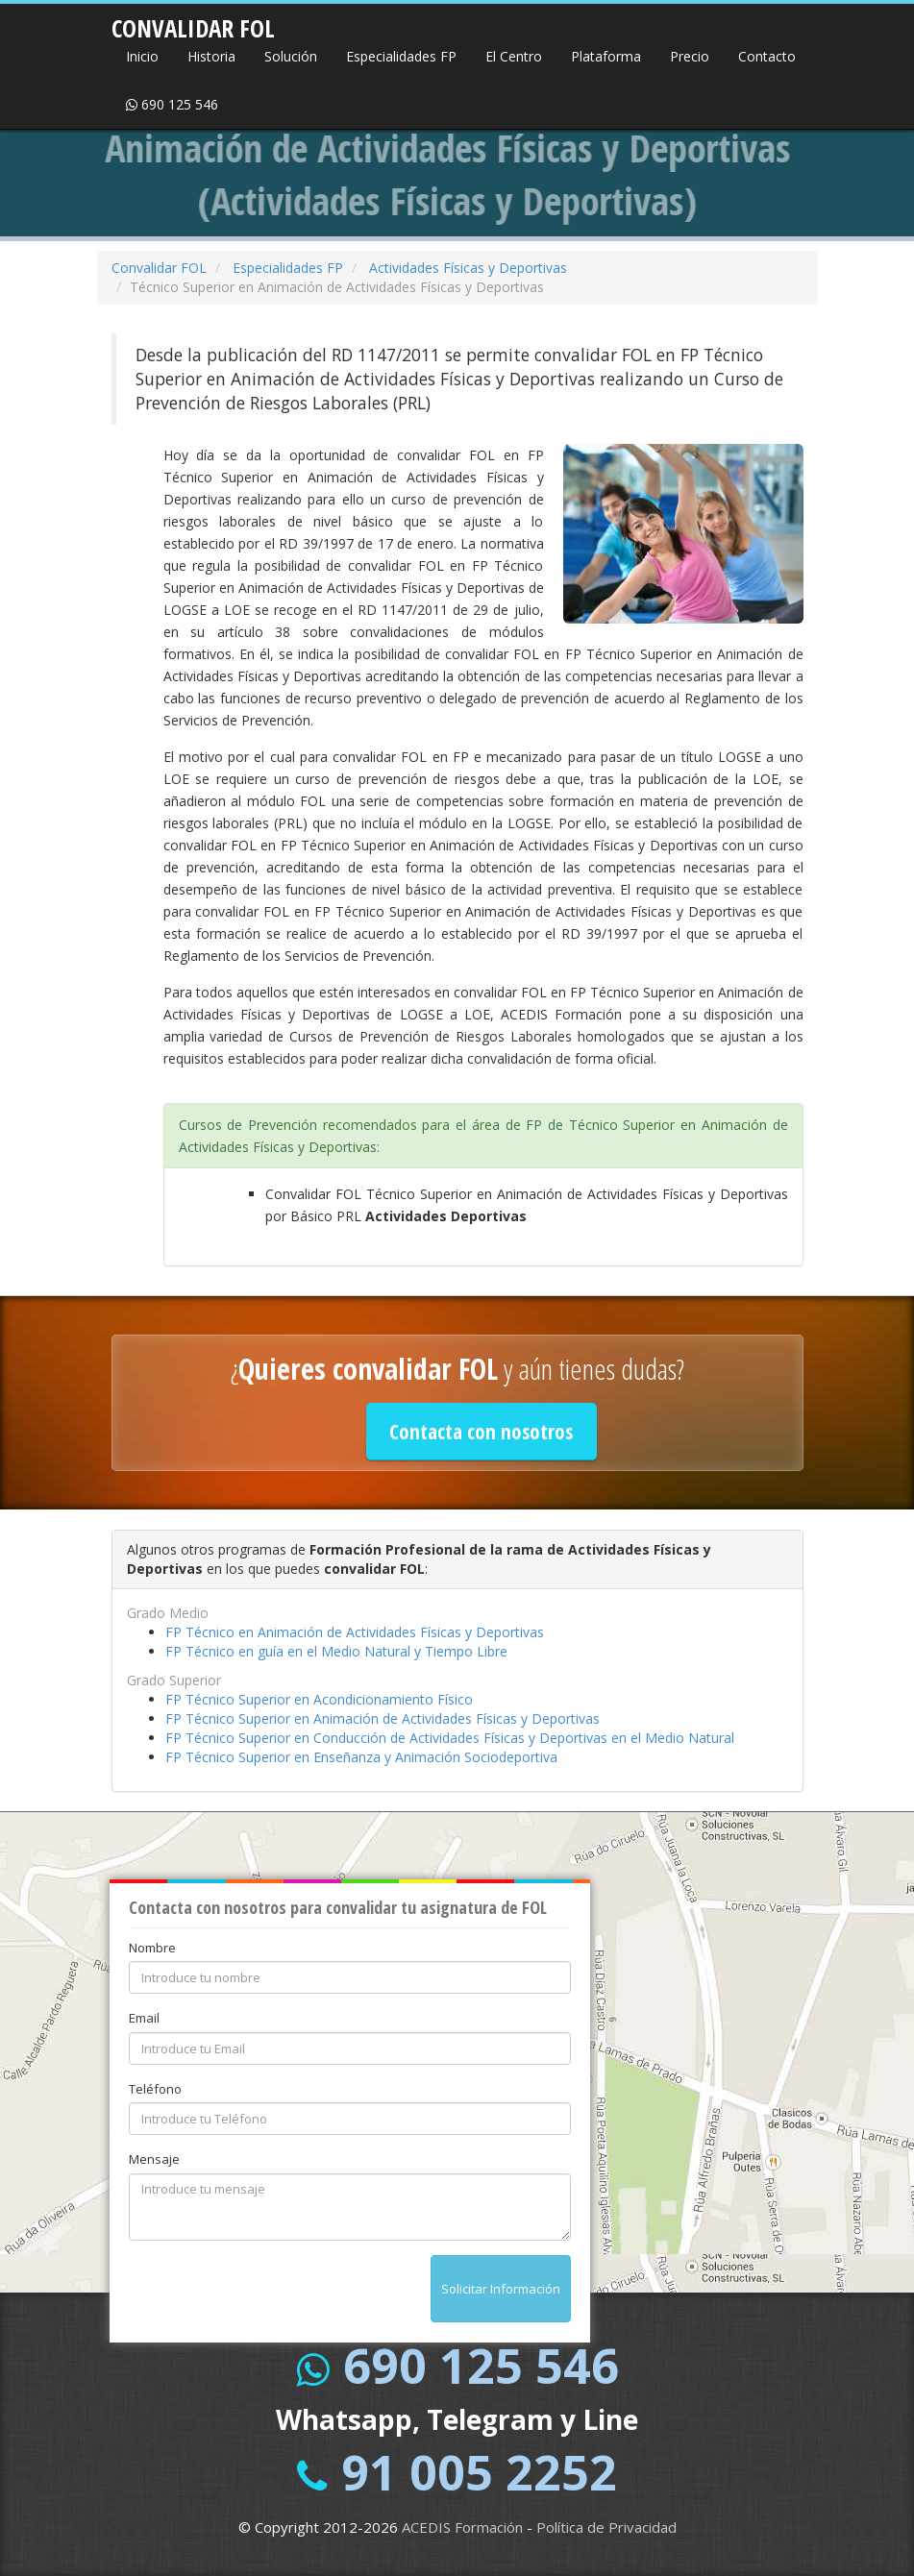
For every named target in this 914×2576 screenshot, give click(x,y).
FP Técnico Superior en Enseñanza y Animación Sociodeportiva (361, 1757)
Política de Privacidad (606, 2527)
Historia (211, 56)
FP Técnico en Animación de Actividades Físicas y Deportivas (354, 1632)
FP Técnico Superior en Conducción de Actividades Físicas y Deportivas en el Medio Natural (449, 1738)
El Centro (513, 56)
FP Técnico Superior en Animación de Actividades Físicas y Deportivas (382, 1718)
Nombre (152, 1947)
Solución (290, 56)
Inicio (142, 56)
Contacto (767, 56)
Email (144, 2017)
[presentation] (275, 2292)
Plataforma (606, 56)
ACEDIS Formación (462, 2527)
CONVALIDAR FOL (193, 22)
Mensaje (154, 2159)
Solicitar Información (500, 2288)
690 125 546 (172, 104)
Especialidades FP (401, 56)
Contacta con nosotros (481, 1431)
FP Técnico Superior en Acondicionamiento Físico (319, 1699)
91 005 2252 (479, 2472)
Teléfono (155, 2089)
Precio (689, 56)
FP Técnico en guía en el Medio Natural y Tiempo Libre (336, 1651)
